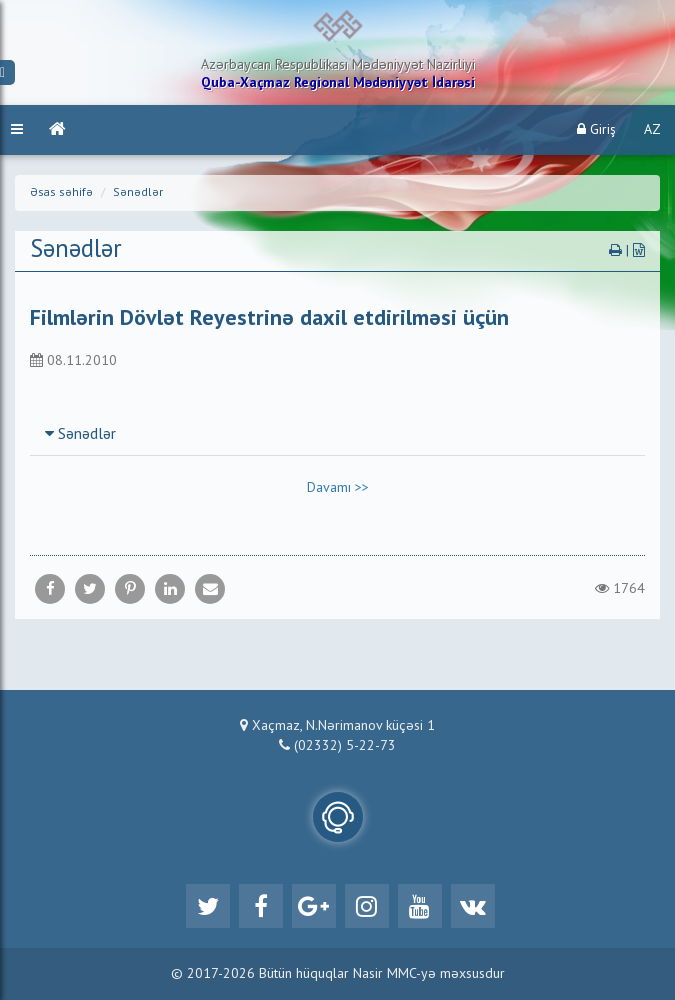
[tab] (337, 434)
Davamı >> (338, 488)
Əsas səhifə (61, 193)
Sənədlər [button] (80, 435)
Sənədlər (138, 193)
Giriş (596, 129)
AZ (652, 130)
